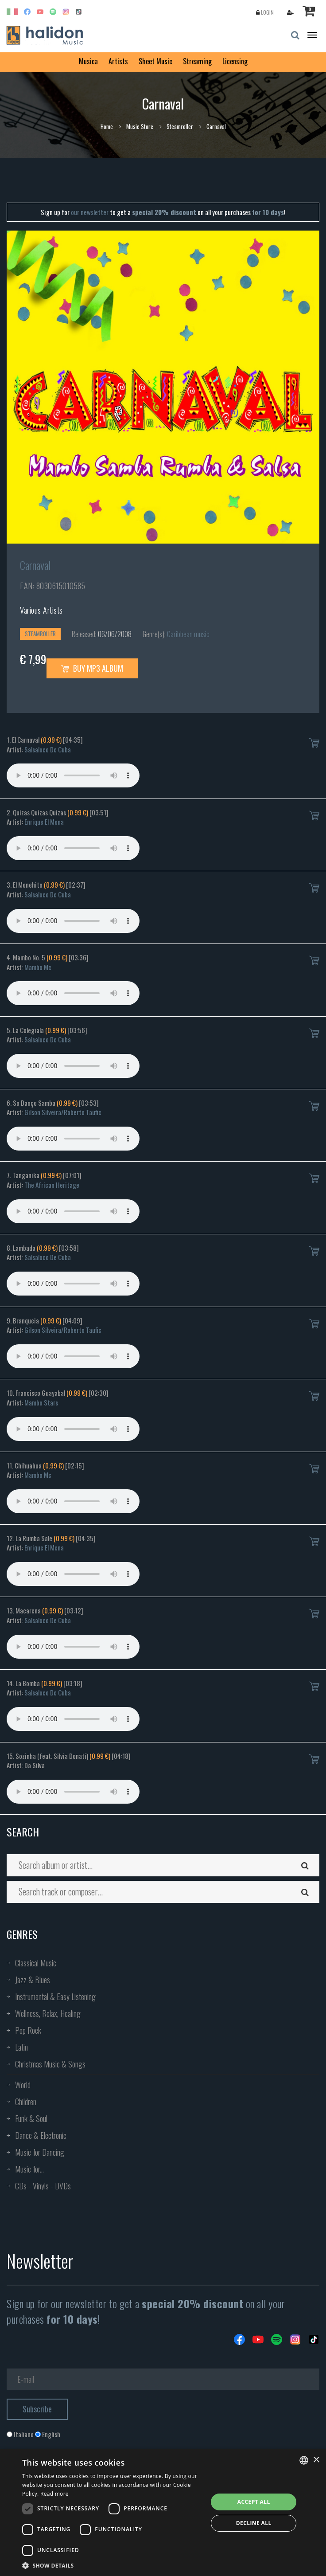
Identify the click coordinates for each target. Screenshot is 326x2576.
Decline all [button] (254, 2523)
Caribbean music (188, 634)
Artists (118, 61)
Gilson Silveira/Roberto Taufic (62, 1112)
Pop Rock (28, 2030)
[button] (112, 2565)
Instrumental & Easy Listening (55, 1996)
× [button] (316, 2460)
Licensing (235, 61)
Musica (88, 61)
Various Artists (41, 610)
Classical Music (35, 1963)
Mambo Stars (41, 1402)
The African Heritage (51, 1185)
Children (25, 2101)
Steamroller (180, 126)
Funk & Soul (31, 2118)
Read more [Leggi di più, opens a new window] (54, 2494)
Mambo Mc (37, 967)
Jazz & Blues (32, 1979)
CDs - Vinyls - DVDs (43, 2186)
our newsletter (90, 212)
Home (107, 126)
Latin (21, 2047)
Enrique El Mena (44, 821)
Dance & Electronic (40, 2135)
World (23, 2085)
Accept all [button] (253, 2502)
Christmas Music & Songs (50, 2064)
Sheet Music (155, 61)
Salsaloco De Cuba (47, 749)
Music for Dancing (39, 2152)
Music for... (29, 2169)
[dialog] (163, 2512)
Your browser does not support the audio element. (73, 775)
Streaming (197, 61)
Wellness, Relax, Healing (48, 2013)
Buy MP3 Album (92, 668)
